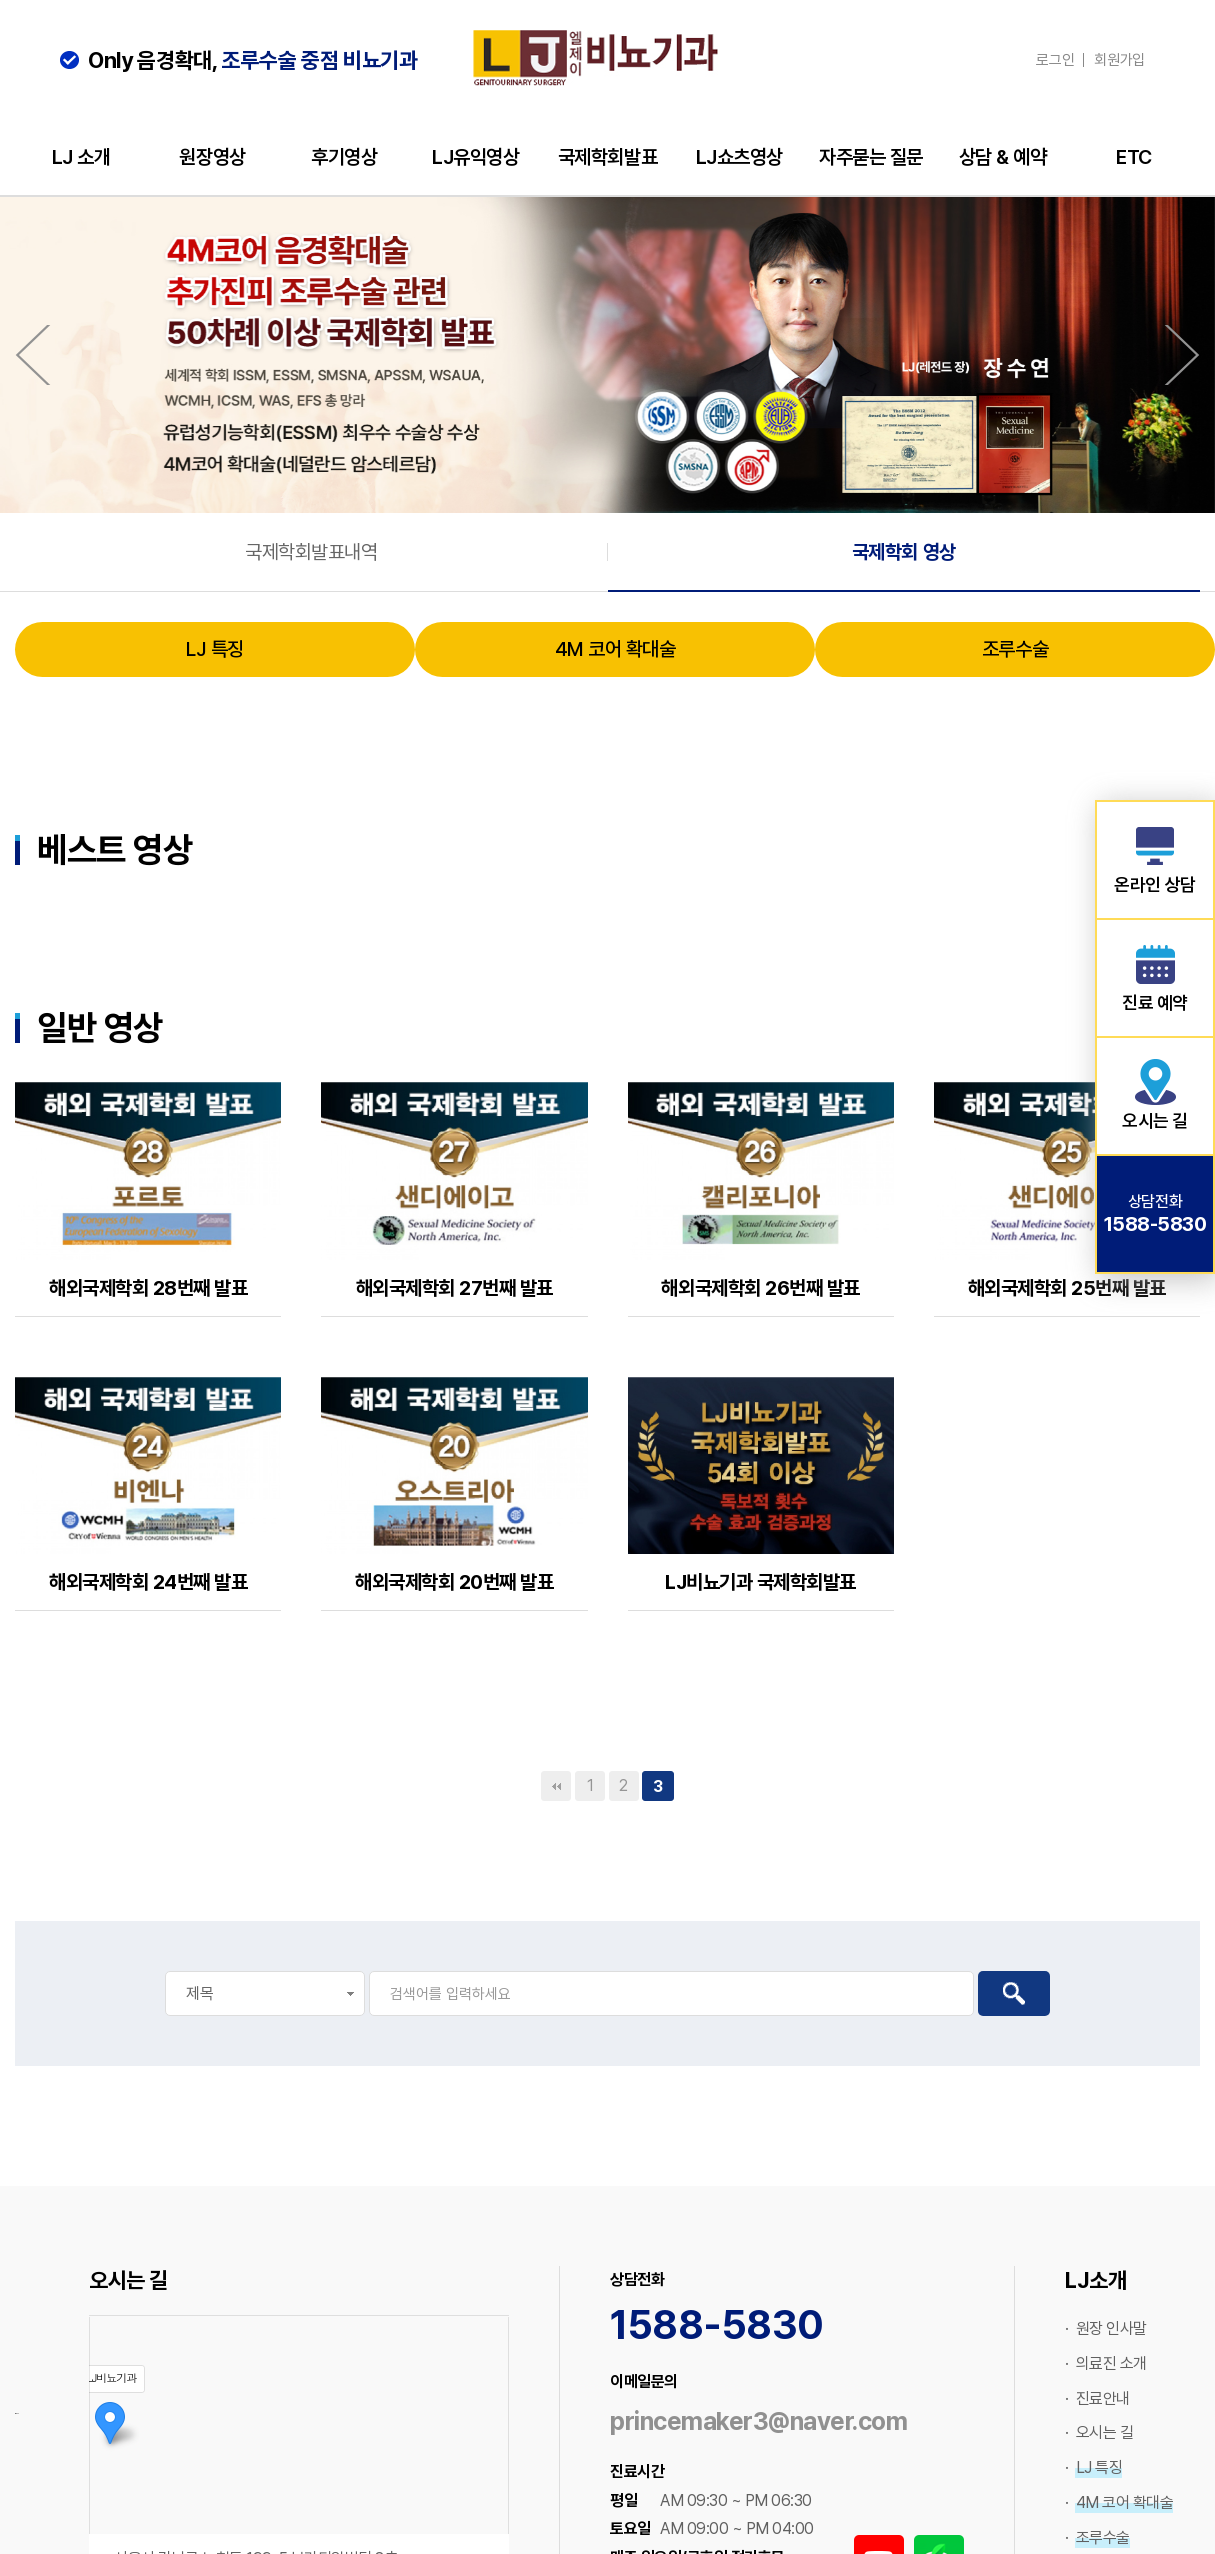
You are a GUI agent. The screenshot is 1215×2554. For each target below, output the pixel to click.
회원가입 (1119, 60)
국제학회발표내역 (311, 553)
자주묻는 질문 (871, 157)
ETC (1134, 157)
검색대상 (0, 709)
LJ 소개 (81, 157)
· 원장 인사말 (1106, 2330)
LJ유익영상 (475, 157)
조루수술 (1015, 651)
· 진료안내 (1097, 2400)
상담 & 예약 (1003, 157)
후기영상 (344, 157)
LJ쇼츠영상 (739, 157)
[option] (607, 355)
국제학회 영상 (904, 553)
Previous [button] (33, 355)
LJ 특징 (215, 651)
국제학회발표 (607, 157)
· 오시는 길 (1099, 2434)
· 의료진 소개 (1106, 2365)
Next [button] (1182, 355)
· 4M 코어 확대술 (1119, 2504)
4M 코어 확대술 (615, 651)
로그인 (1055, 60)
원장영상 (212, 157)
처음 (556, 1788)
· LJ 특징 (1093, 2469)
